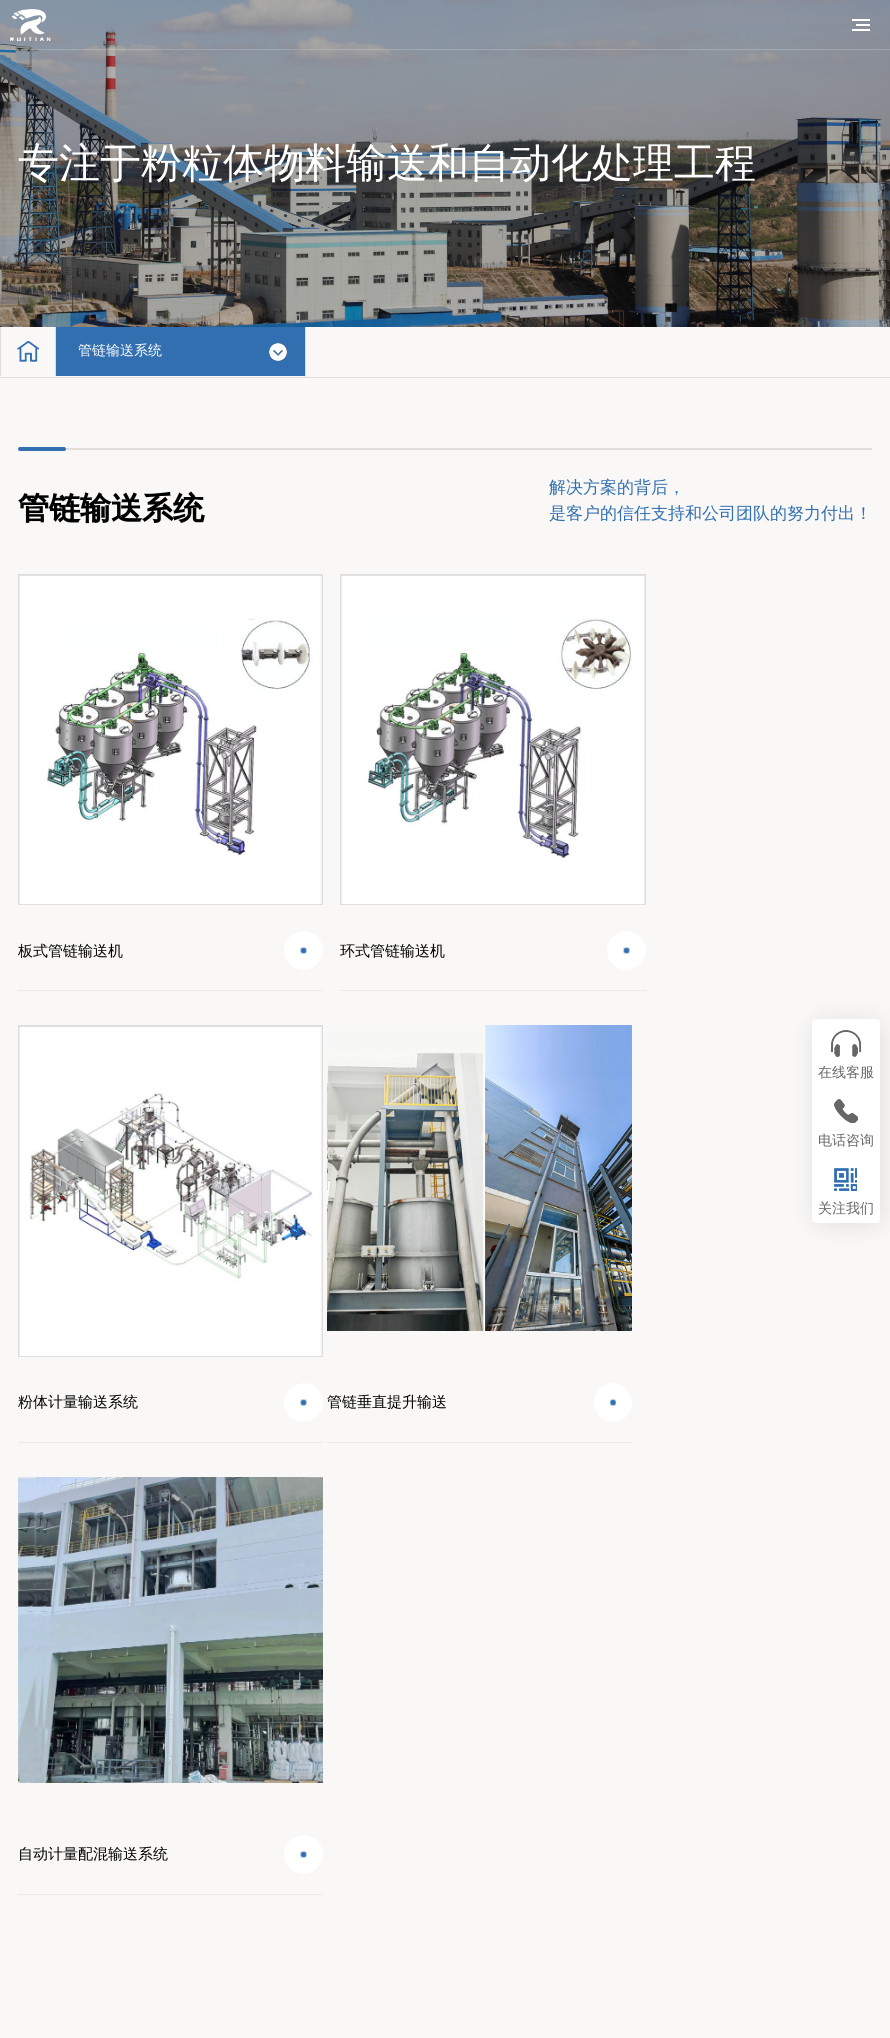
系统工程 (352, 1628)
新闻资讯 (68, 1758)
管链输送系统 (127, 352)
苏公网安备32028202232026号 (456, 2016)
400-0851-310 (831, 1681)
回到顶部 (824, 1549)
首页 (53, 1628)
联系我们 (68, 1823)
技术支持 (352, 1758)
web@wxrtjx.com (823, 1707)
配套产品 (68, 1693)
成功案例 (352, 1693)
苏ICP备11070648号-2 (471, 1987)
